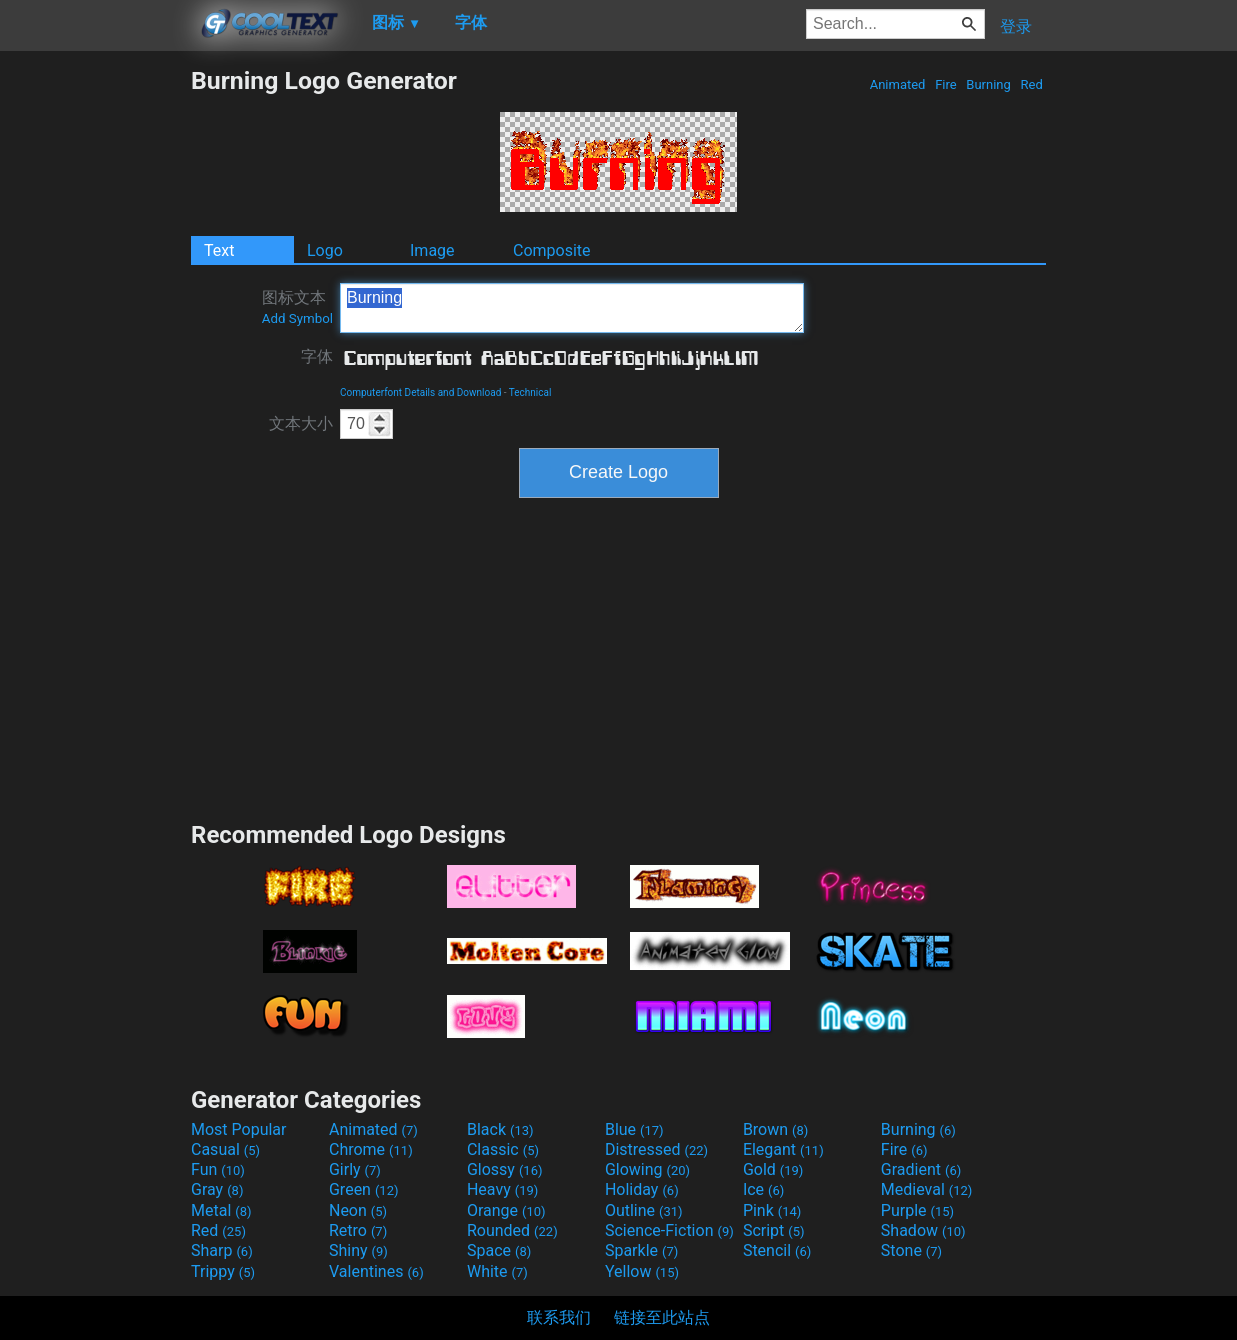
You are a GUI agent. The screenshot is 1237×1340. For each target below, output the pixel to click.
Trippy (223, 1271)
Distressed (656, 1149)
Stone (911, 1250)
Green (364, 1189)
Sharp (222, 1250)
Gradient (921, 1169)
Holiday (642, 1189)
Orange (506, 1210)
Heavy (502, 1189)
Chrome (371, 1149)
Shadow (923, 1230)
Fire (946, 84)
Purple (917, 1210)
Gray (217, 1189)
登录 (1016, 26)
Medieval (927, 1189)
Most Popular (239, 1129)
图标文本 (297, 307)
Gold (773, 1169)
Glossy (505, 1169)
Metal (221, 1210)
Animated (897, 84)
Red (1031, 84)
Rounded (512, 1230)
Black (500, 1129)
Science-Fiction (669, 1230)
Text (219, 250)
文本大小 (301, 423)
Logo (325, 250)
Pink (772, 1210)
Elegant (783, 1149)
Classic (503, 1149)
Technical (530, 392)
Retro (358, 1230)
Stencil (777, 1250)
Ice (763, 1189)
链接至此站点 (662, 1317)
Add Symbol (297, 318)
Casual (225, 1149)
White (497, 1271)
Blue (634, 1129)
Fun (218, 1169)
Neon (358, 1210)
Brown (775, 1129)
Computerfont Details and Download (420, 392)
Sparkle (641, 1250)
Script (774, 1230)
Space (499, 1250)
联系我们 (559, 1317)
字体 (317, 356)
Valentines (376, 1271)
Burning (988, 84)
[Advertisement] (95, 366)
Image (432, 250)
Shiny (358, 1250)
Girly (355, 1169)
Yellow (642, 1271)
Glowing (647, 1169)
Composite (552, 250)
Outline (644, 1210)
